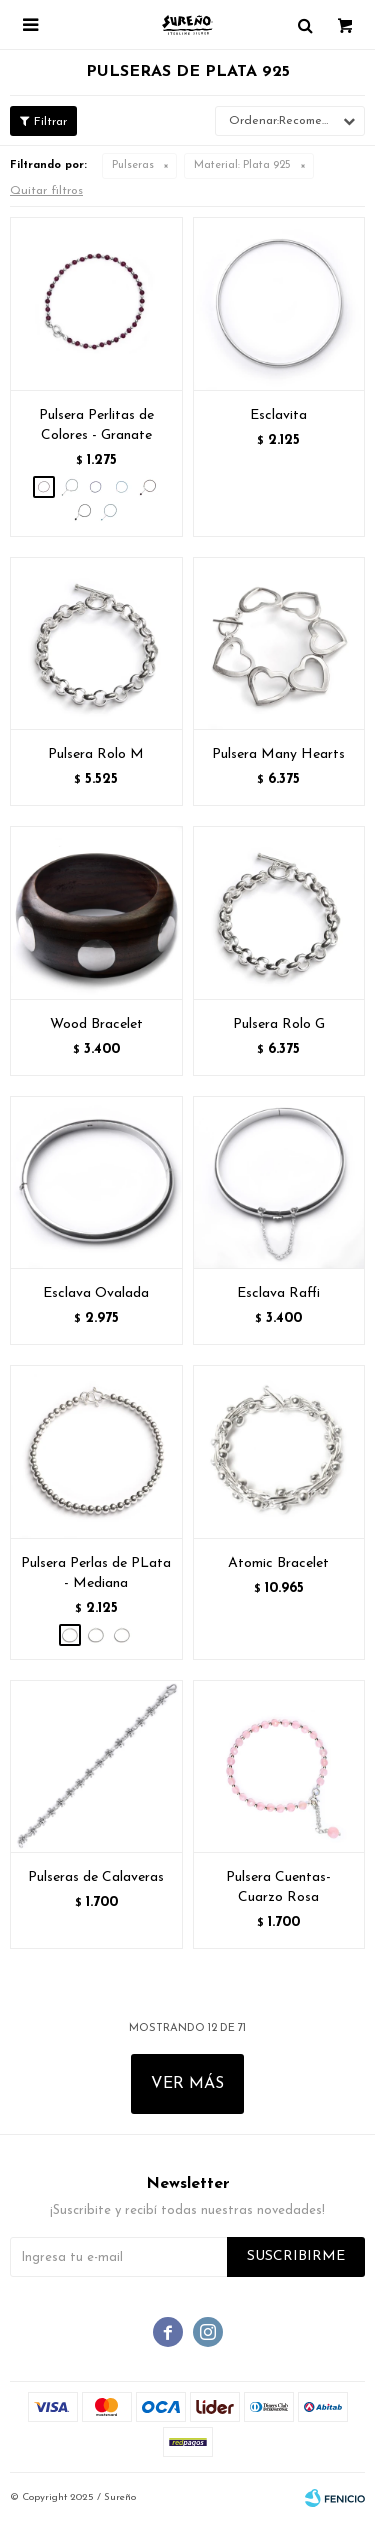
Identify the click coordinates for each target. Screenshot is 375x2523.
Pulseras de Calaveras (96, 1877)
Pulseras (133, 165)
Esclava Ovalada (96, 1293)
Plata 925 (242, 165)
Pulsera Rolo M (96, 754)
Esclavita (278, 415)
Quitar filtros (46, 191)
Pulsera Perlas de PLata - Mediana (96, 1573)
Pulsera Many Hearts (278, 754)
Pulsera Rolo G (279, 1024)
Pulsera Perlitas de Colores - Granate (96, 425)
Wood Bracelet (96, 1024)
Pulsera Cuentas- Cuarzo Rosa (278, 1887)
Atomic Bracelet (278, 1563)
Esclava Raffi (278, 1293)
